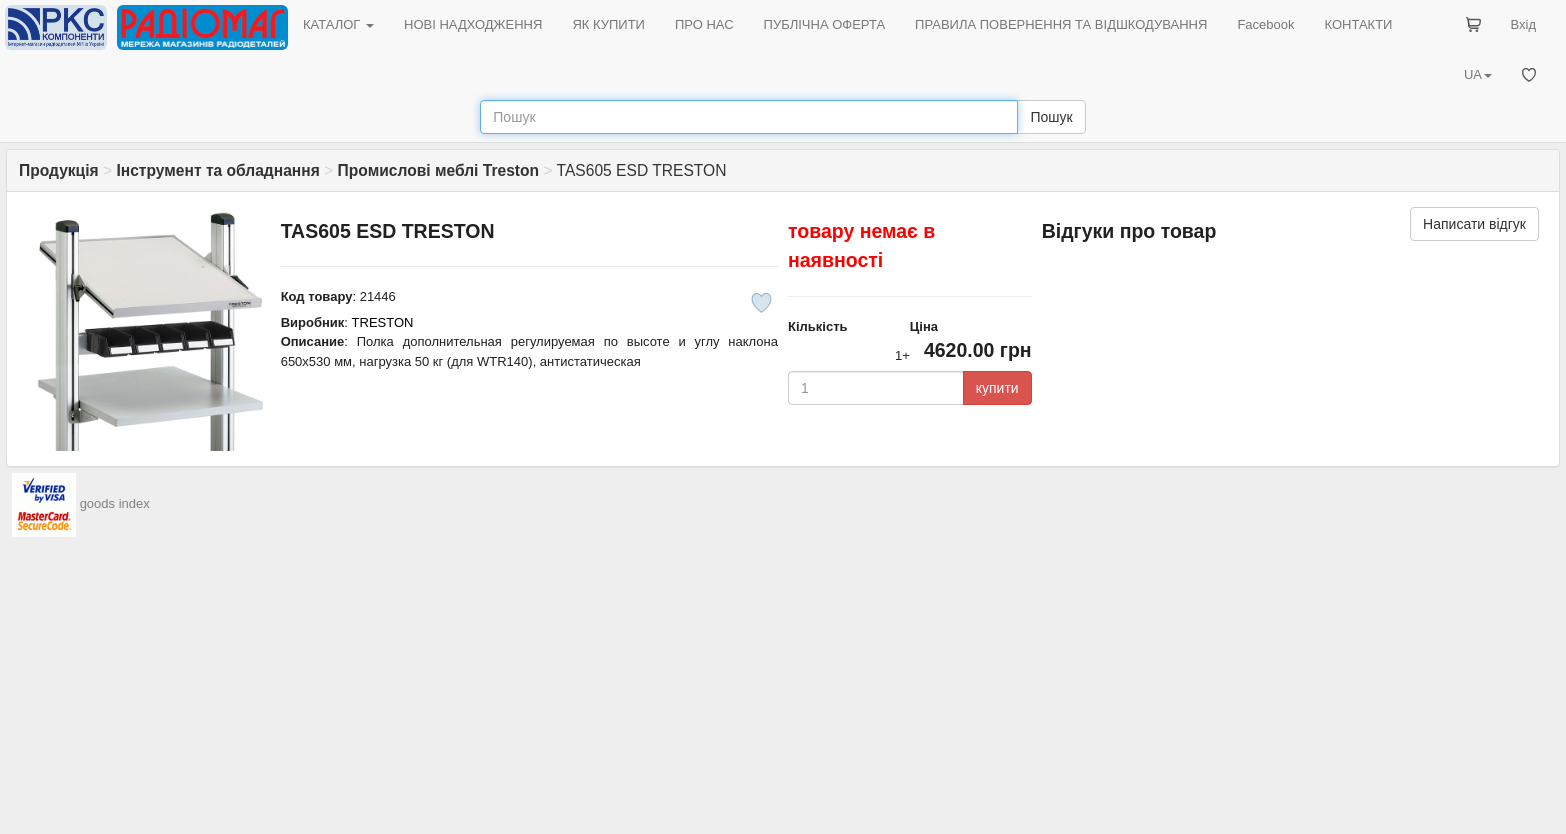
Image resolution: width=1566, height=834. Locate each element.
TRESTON (383, 322)
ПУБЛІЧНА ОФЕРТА (825, 24)
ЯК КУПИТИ (608, 24)
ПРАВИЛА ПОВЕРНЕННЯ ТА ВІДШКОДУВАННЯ (1061, 24)
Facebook (1265, 24)
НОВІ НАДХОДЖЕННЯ (473, 24)
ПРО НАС (704, 24)
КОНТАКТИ (1358, 24)
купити (997, 388)
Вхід (1524, 24)
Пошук (1051, 117)
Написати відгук (1474, 224)
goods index (115, 503)
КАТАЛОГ (338, 24)
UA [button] (1478, 74)
